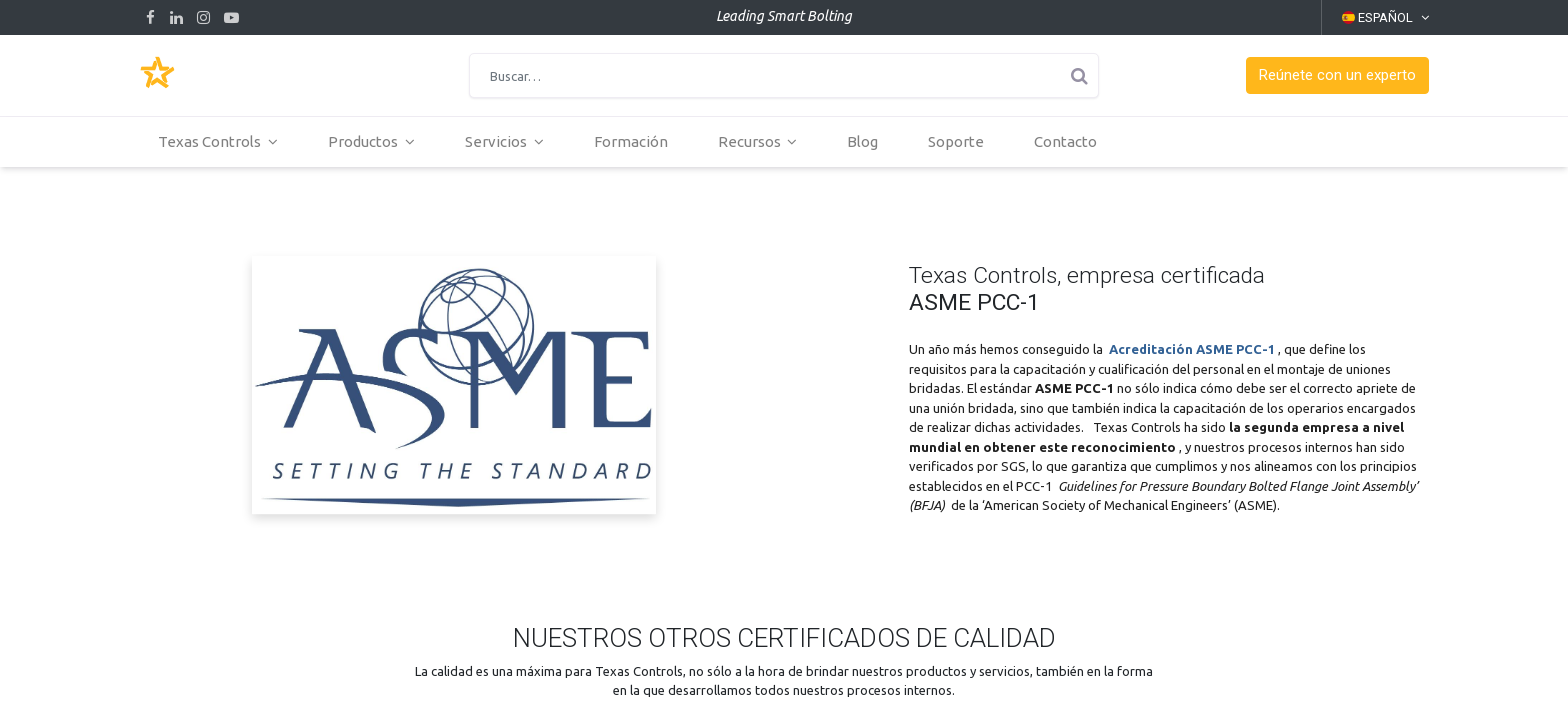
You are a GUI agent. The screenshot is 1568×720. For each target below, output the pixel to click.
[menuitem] (636, 142)
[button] (1337, 75)
